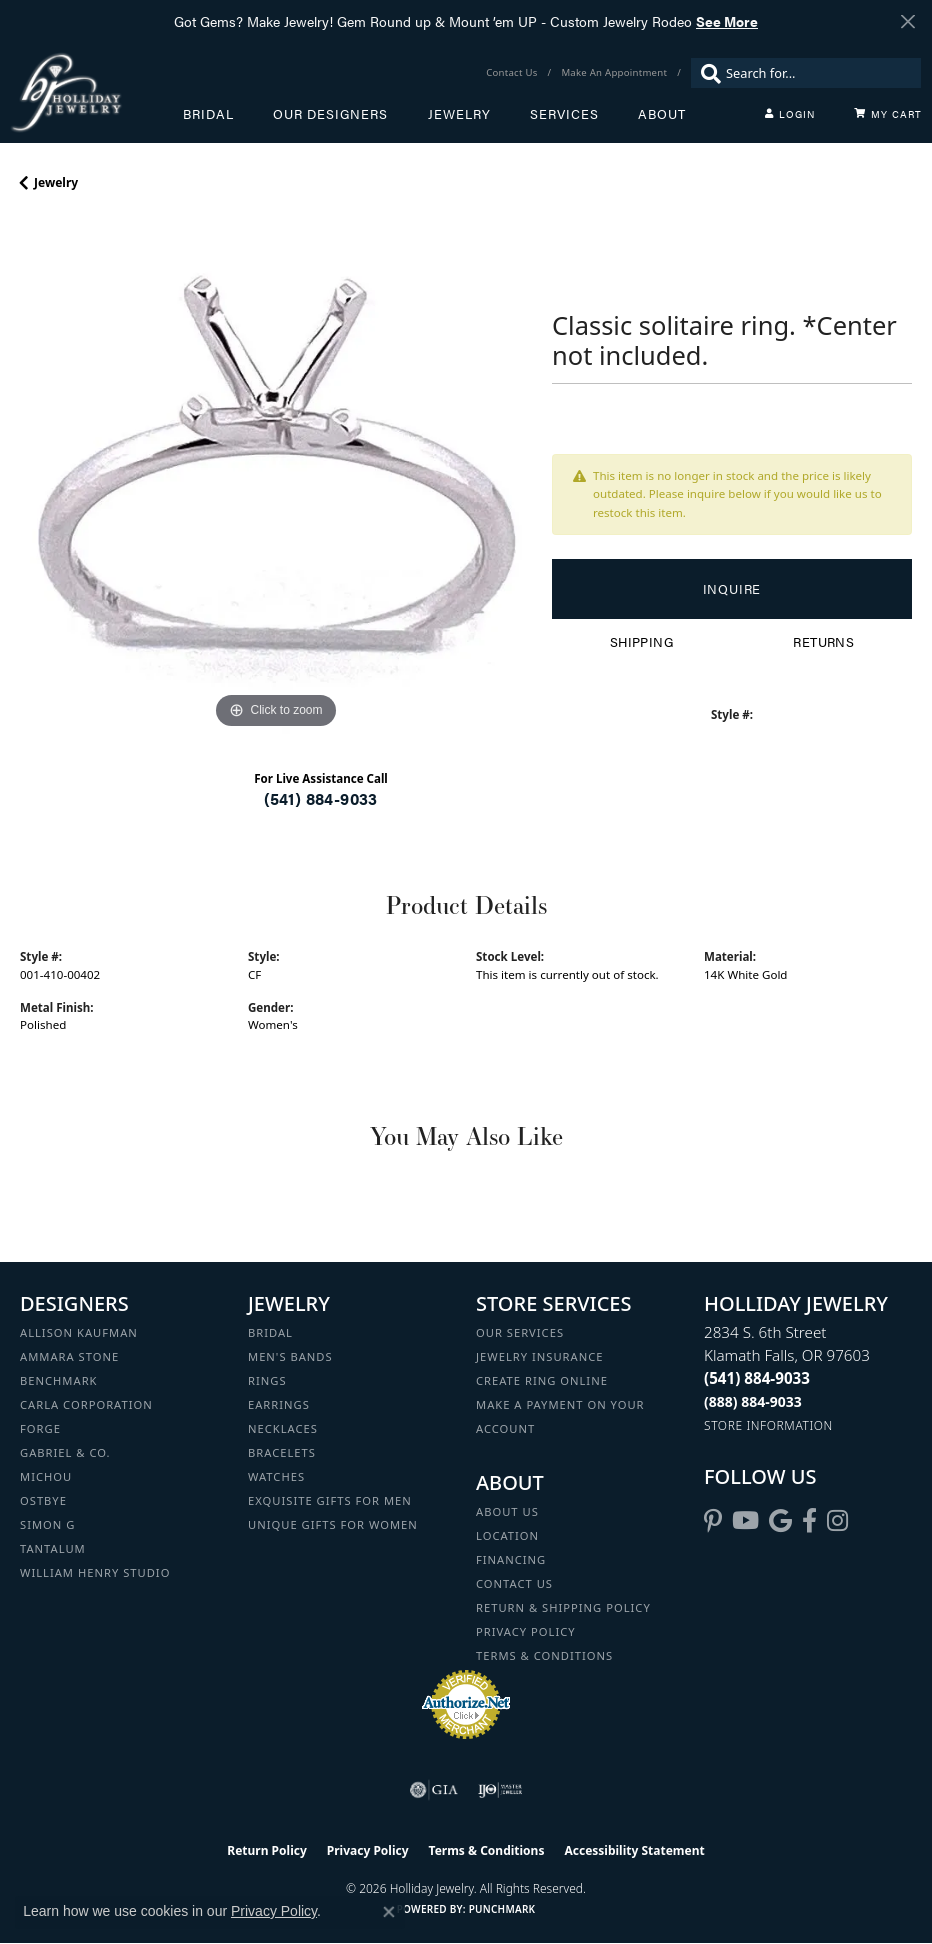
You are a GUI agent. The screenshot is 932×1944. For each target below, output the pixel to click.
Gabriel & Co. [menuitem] (65, 1452)
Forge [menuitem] (40, 1428)
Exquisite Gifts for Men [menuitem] (330, 1500)
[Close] (907, 21)
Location (507, 1535)
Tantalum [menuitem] (53, 1548)
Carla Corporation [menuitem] (86, 1404)
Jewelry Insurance (539, 1356)
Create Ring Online (542, 1380)
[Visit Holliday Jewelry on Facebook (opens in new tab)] (809, 1521)
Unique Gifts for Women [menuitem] (333, 1524)
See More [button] (727, 21)
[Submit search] (706, 73)
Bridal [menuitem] (270, 1332)
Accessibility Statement (634, 1850)
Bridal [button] (208, 114)
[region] (276, 478)
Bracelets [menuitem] (282, 1452)
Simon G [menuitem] (47, 1524)
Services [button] (564, 114)
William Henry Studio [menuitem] (95, 1572)
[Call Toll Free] (753, 1401)
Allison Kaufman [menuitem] (79, 1332)
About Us (507, 1511)
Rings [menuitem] (267, 1380)
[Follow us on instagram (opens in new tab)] (837, 1521)
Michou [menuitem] (46, 1476)
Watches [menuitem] (276, 1476)
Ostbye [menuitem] (43, 1500)
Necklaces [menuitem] (283, 1428)
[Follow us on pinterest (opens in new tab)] (713, 1521)
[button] (790, 114)
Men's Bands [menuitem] (290, 1356)
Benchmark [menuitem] (59, 1380)
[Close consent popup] (389, 1912)
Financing (511, 1559)
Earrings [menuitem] (279, 1404)
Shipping (641, 642)
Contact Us (514, 1583)
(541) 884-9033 (321, 798)
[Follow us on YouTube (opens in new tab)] (745, 1521)
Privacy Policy (526, 1631)
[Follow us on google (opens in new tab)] (780, 1521)
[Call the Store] (757, 1378)
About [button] (662, 114)
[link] (513, 73)
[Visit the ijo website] (500, 1790)
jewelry (56, 182)
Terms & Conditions (544, 1655)
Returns (823, 642)
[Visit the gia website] (434, 1790)
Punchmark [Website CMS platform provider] (502, 1909)
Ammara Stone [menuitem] (69, 1356)
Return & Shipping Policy (563, 1607)
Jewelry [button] (459, 114)
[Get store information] (768, 1425)
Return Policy (267, 1850)
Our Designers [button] (330, 114)
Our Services (520, 1332)
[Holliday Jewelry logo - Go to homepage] (96, 92)
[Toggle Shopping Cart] (888, 114)
